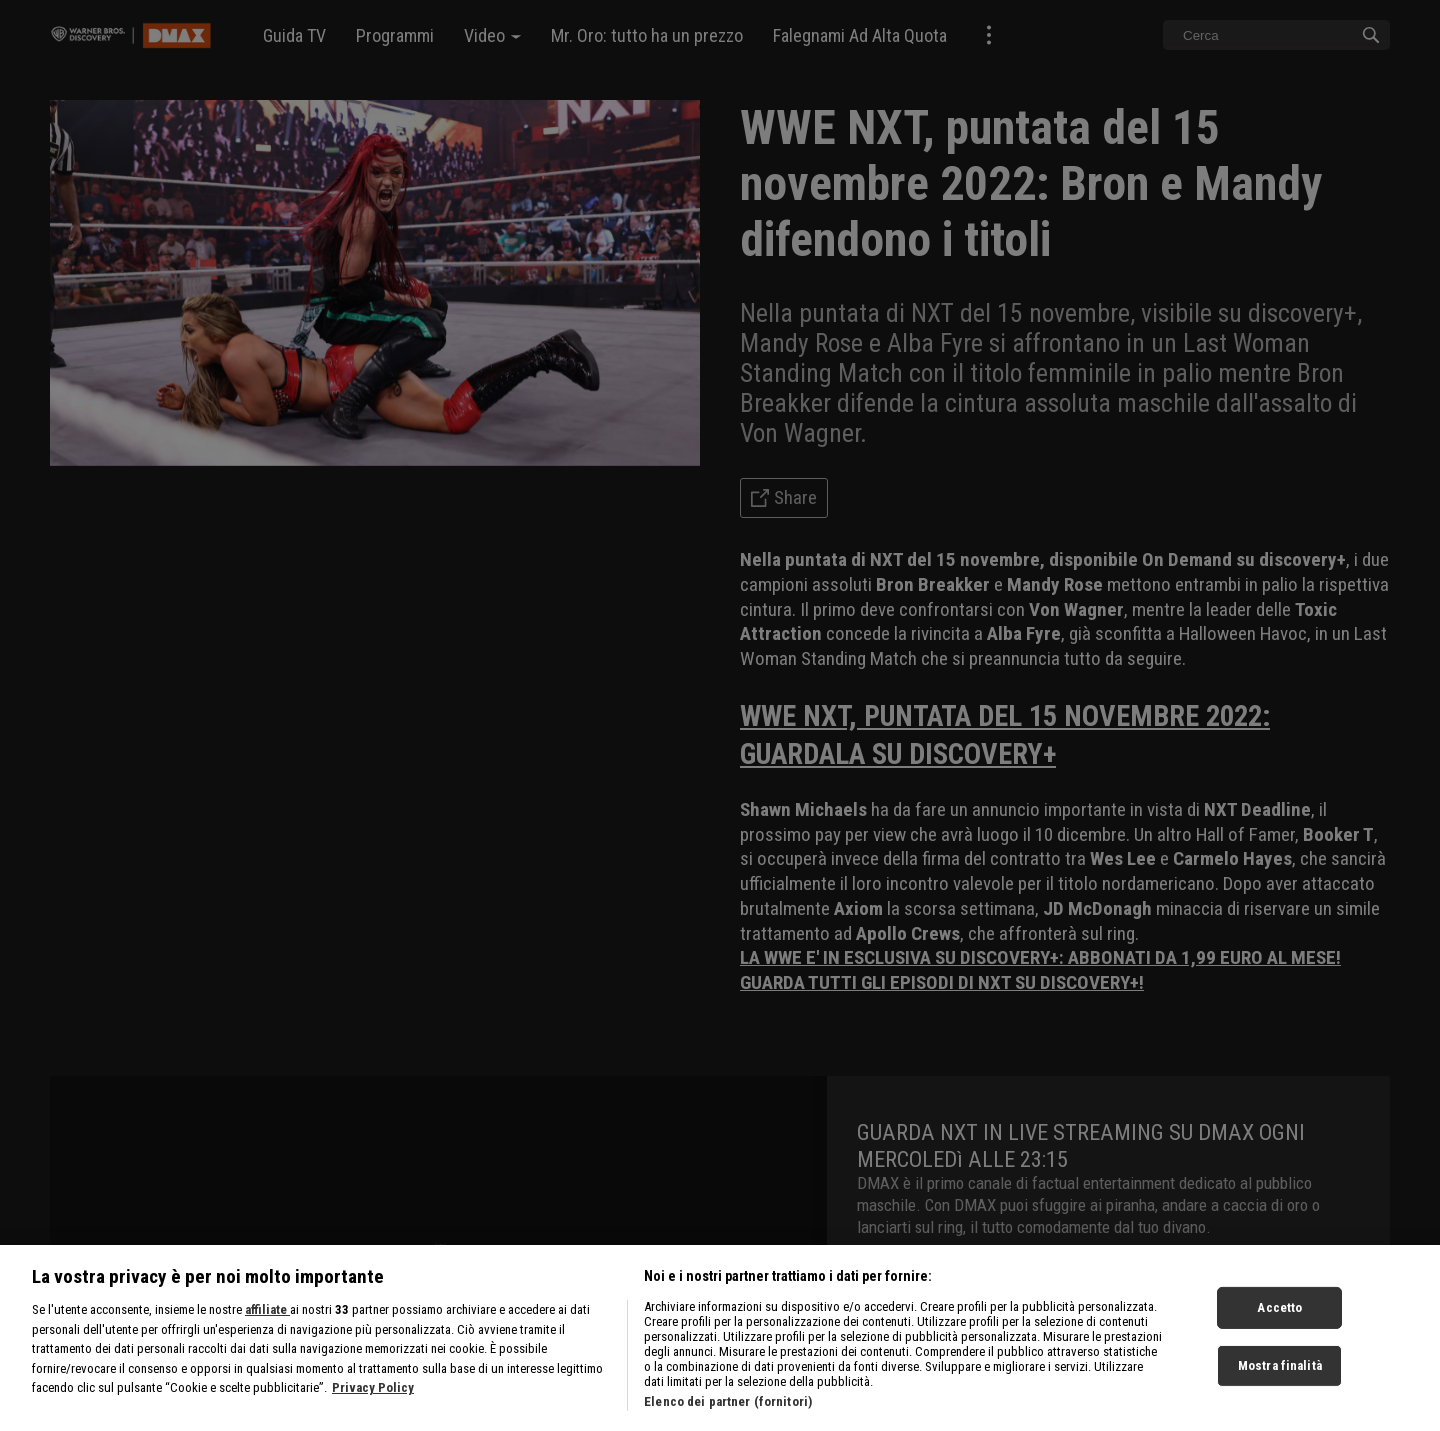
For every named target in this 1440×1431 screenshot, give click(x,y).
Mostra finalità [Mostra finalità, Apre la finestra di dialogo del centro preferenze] (1280, 1382)
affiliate (267, 1326)
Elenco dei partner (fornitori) (728, 1418)
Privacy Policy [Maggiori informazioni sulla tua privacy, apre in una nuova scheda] (373, 1404)
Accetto (1279, 1325)
